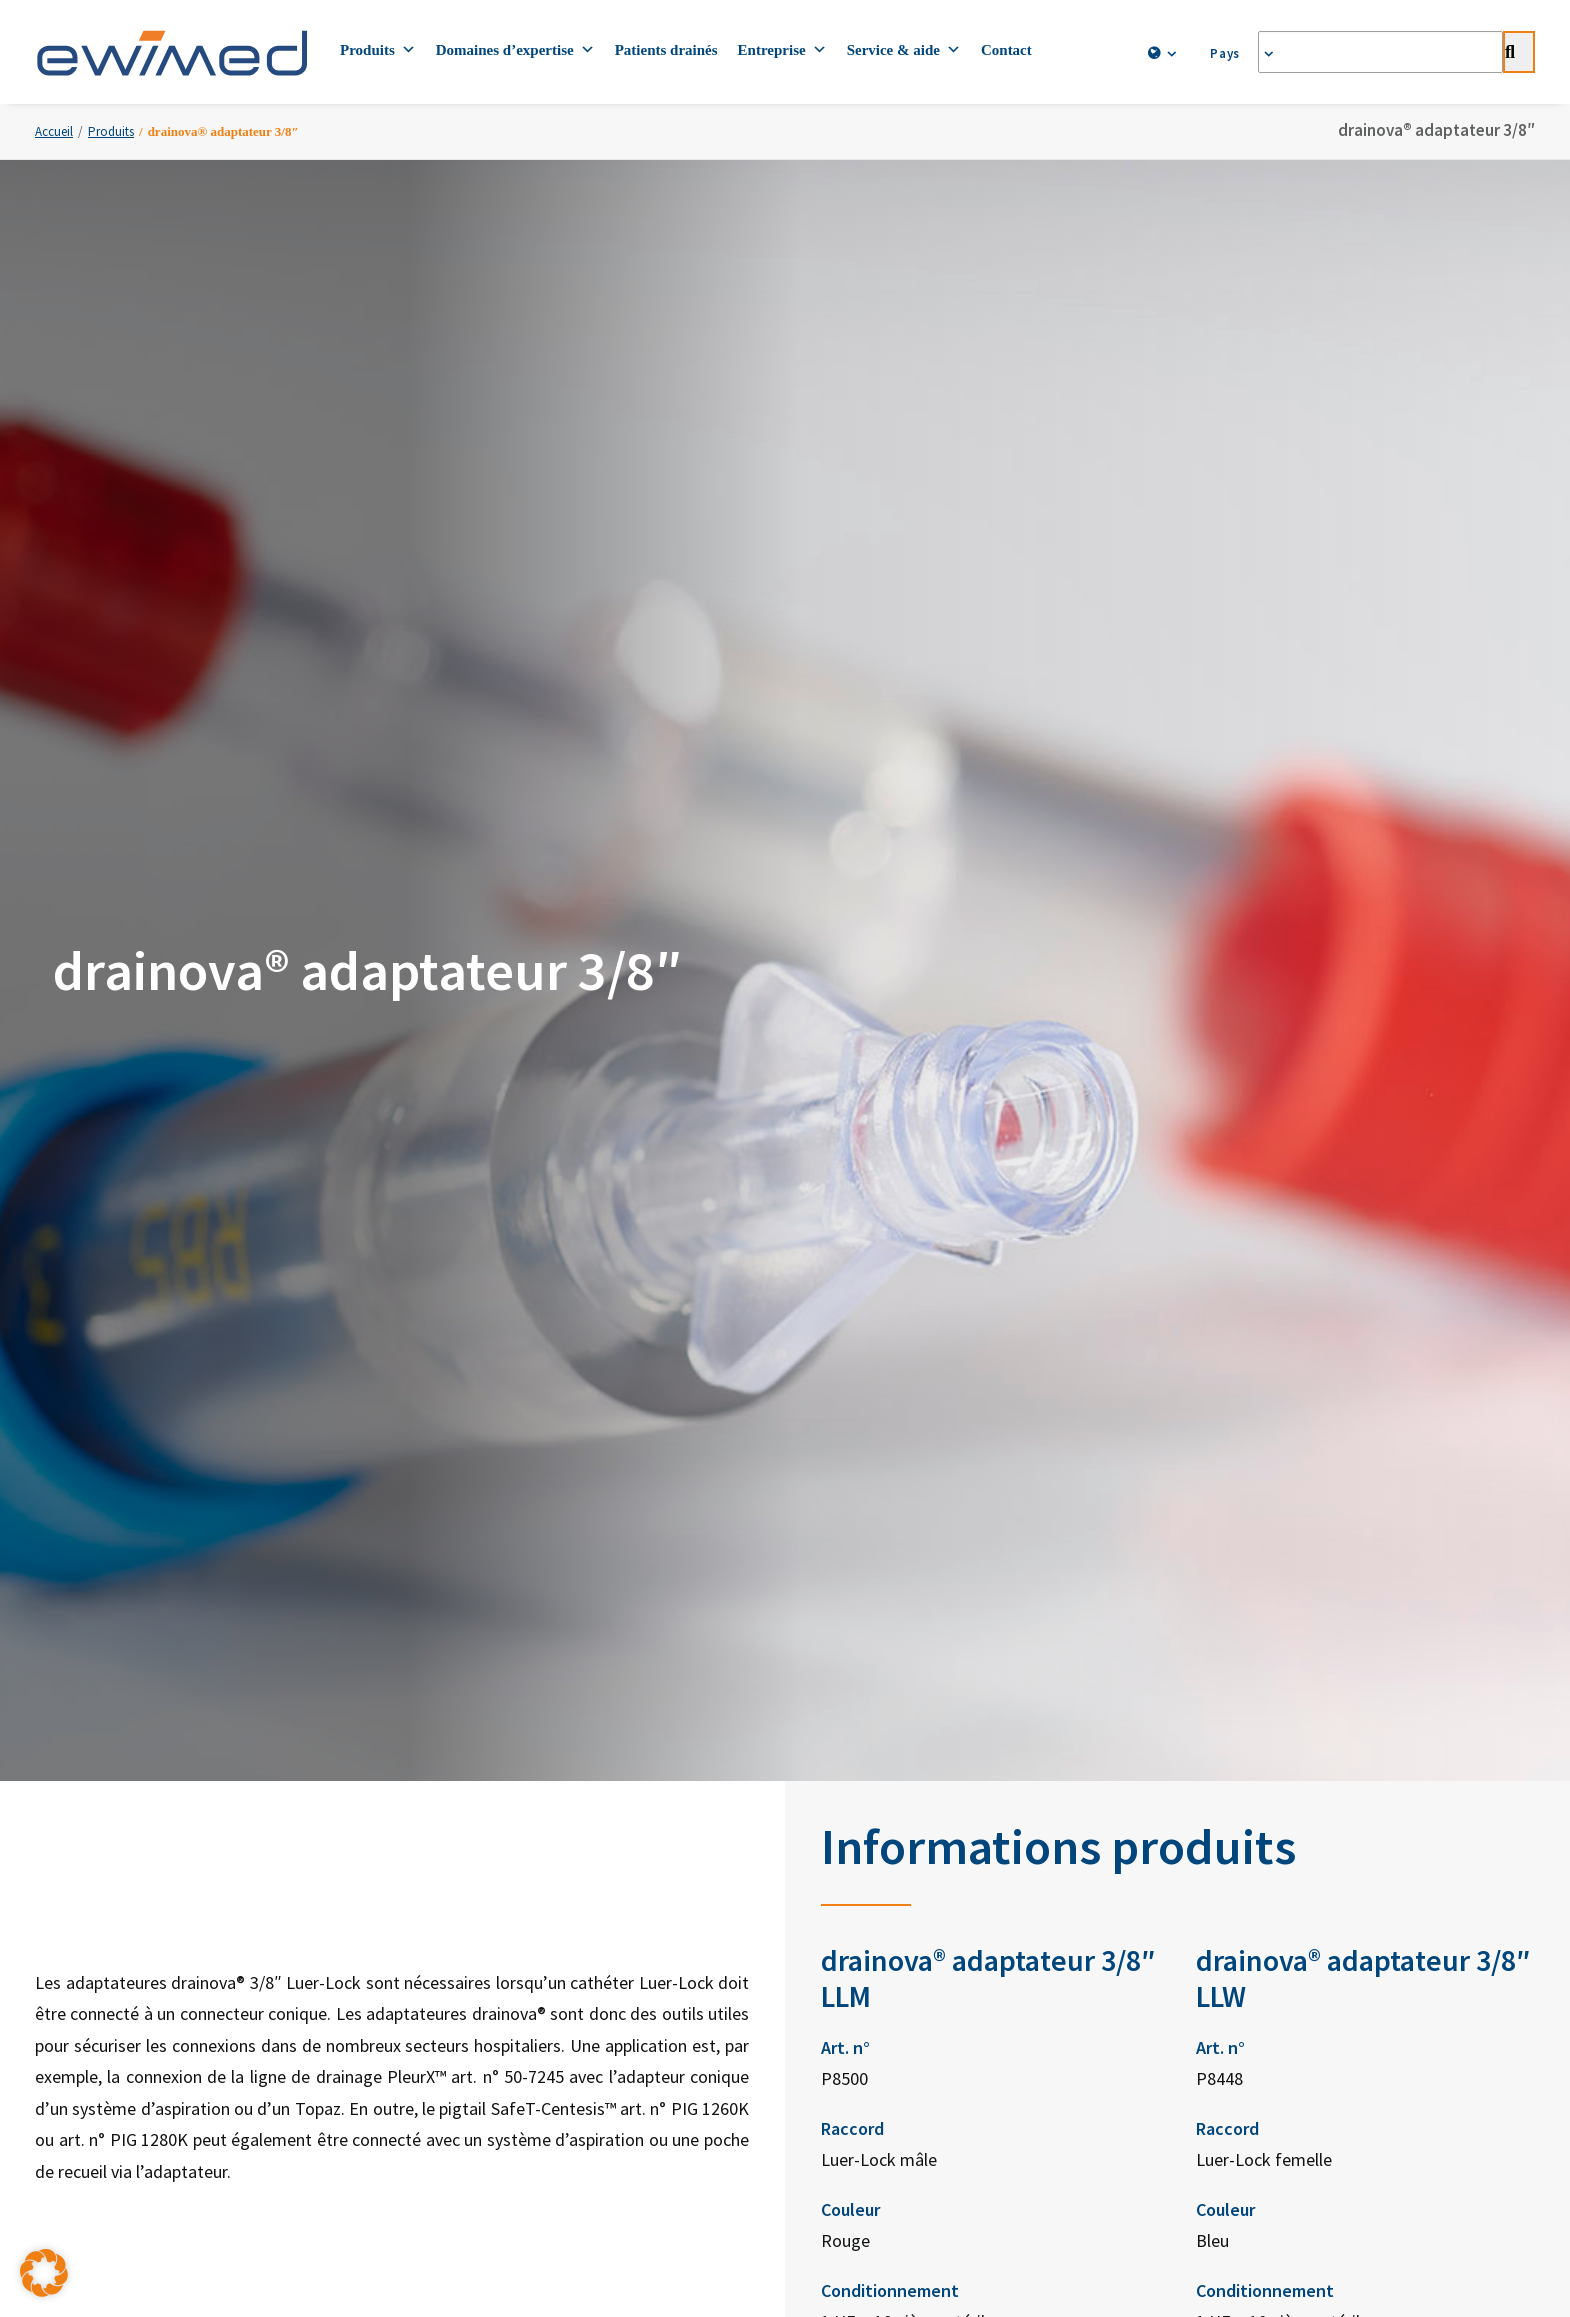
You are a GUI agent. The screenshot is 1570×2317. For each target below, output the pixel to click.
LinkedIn (1155, 1548)
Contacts (349, 2030)
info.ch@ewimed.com (649, 1822)
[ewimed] (172, 52)
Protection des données (640, 2030)
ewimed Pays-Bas (914, 1768)
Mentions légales (930, 2030)
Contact (1006, 50)
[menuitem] (1158, 54)
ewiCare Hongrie (911, 1901)
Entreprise (782, 50)
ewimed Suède (905, 1634)
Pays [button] (1232, 53)
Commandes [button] (785, 1399)
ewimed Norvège (912, 1723)
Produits (378, 50)
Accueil (54, 131)
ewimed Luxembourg (924, 1857)
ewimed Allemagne (917, 1545)
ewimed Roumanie (916, 1946)
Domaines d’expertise (515, 50)
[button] (44, 2273)
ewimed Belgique (913, 1812)
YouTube (1155, 1647)
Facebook (1159, 1598)
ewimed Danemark (916, 1679)
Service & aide (904, 50)
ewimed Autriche (911, 1590)
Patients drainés (666, 50)
